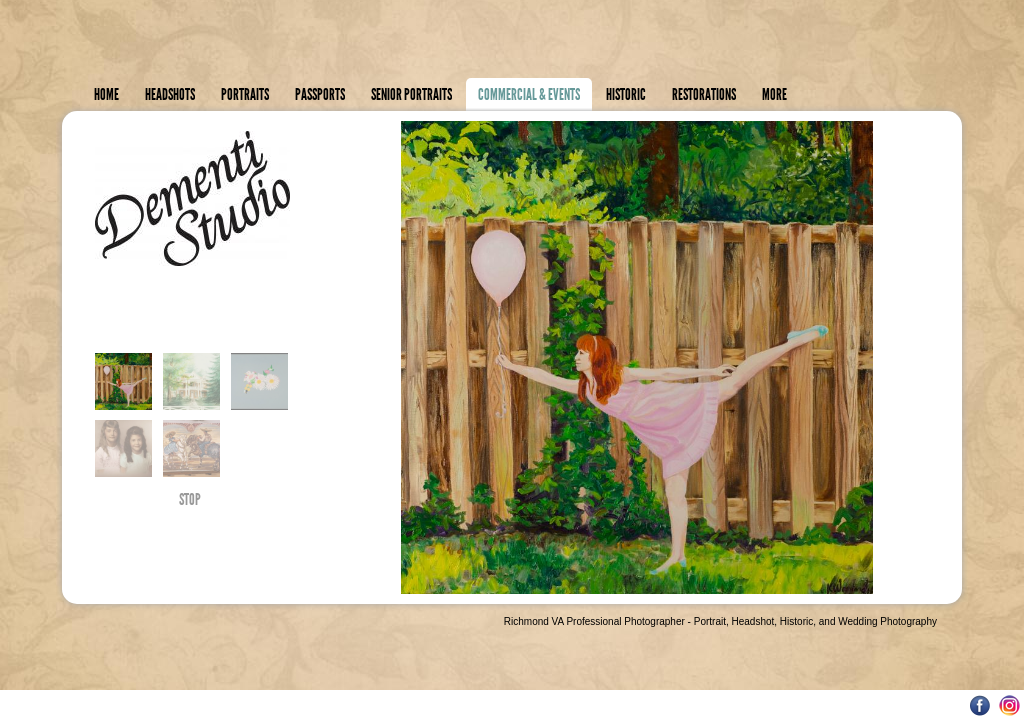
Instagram (1009, 705)
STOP (190, 502)
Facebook (980, 705)
